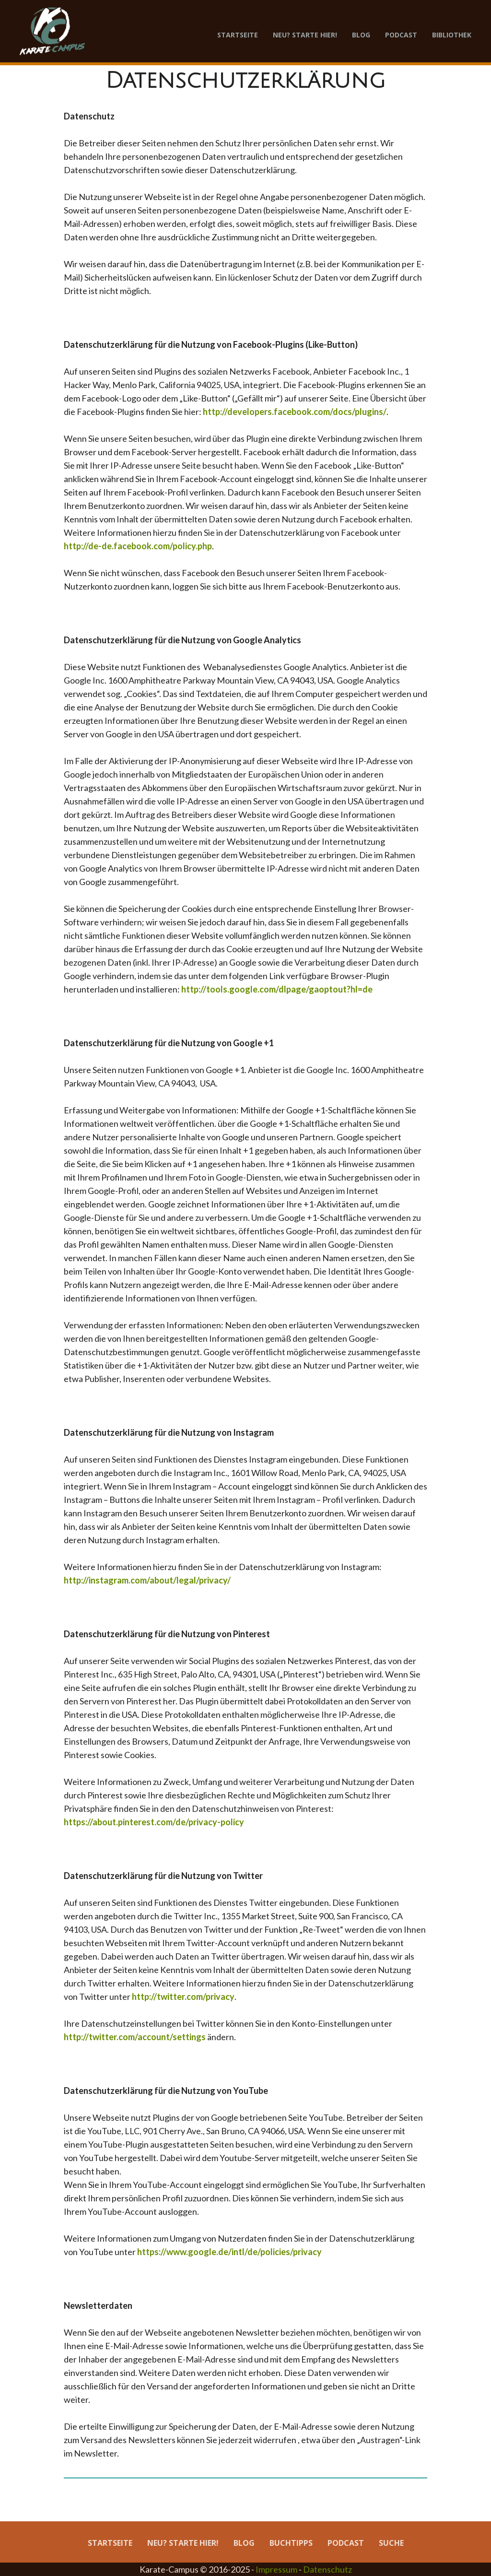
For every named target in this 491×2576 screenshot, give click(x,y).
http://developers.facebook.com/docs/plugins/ (294, 411)
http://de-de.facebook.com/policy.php (138, 546)
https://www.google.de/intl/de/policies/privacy (229, 2251)
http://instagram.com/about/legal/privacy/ (147, 1580)
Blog (361, 34)
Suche (391, 2543)
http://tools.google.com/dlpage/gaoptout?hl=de (277, 989)
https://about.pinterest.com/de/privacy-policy (154, 1822)
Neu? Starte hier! (305, 34)
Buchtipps (291, 2543)
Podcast (401, 34)
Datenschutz (327, 2569)
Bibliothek (451, 34)
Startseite (237, 34)
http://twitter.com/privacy (183, 1996)
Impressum (276, 2569)
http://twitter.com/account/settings (135, 2037)
